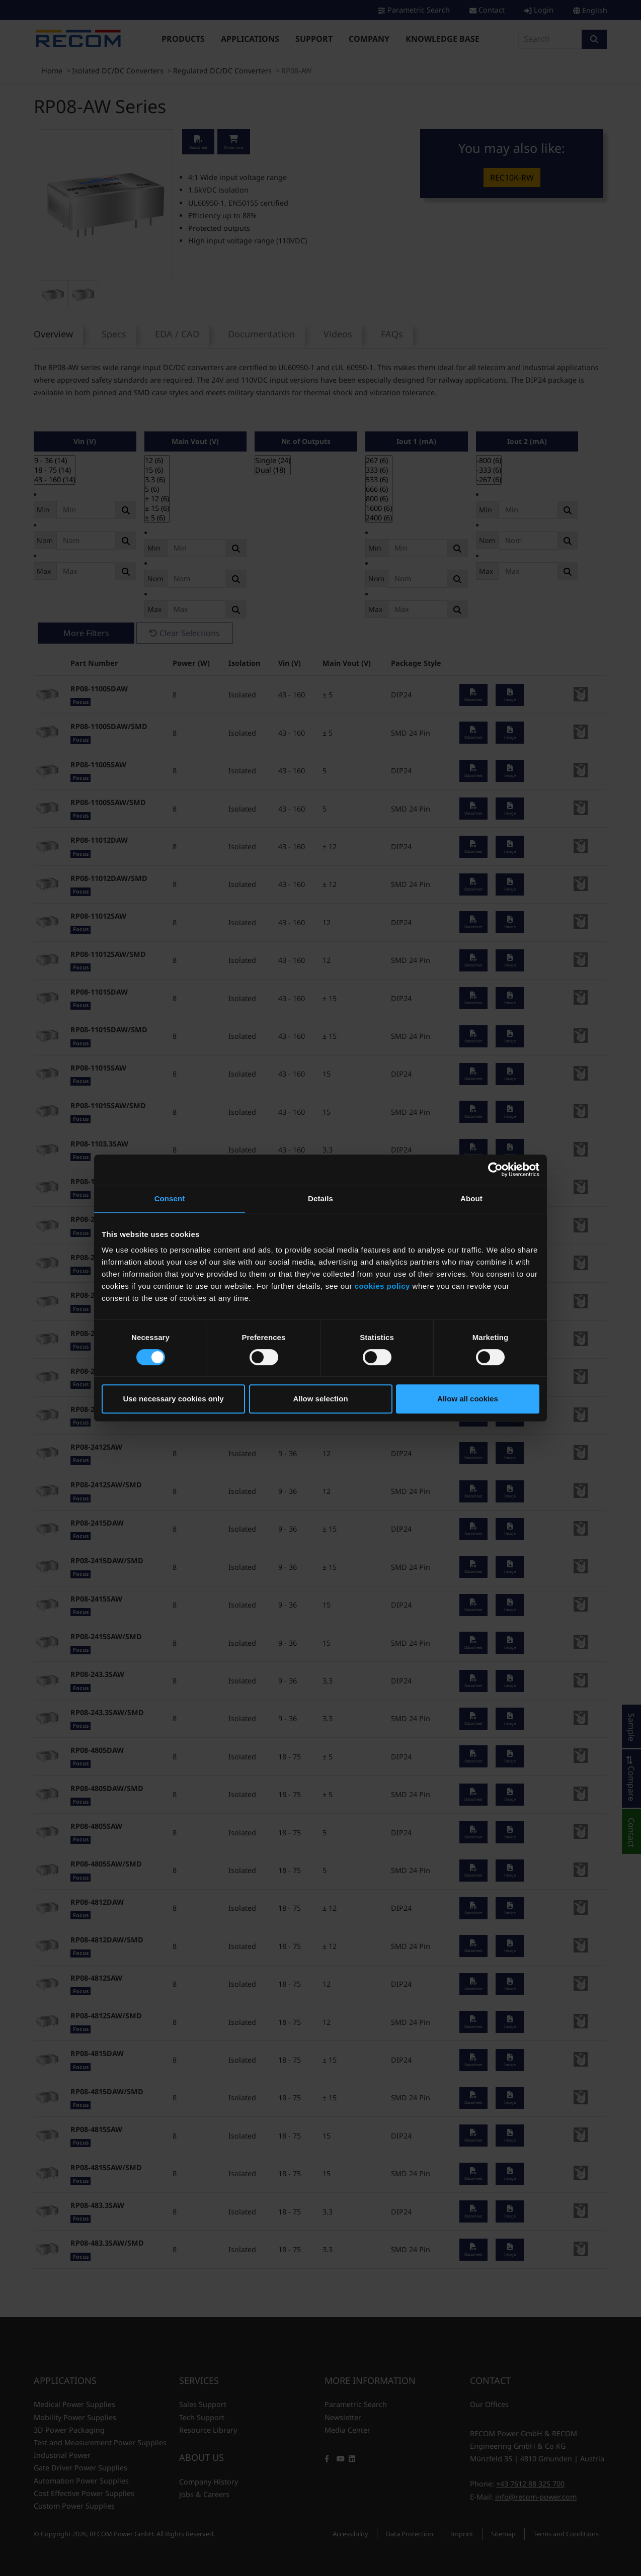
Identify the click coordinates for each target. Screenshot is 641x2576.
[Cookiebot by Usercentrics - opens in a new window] (495, 1169)
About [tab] (471, 1198)
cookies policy (382, 1286)
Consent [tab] (169, 1198)
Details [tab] (320, 1198)
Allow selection (320, 1398)
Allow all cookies (467, 1398)
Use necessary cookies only (173, 1398)
